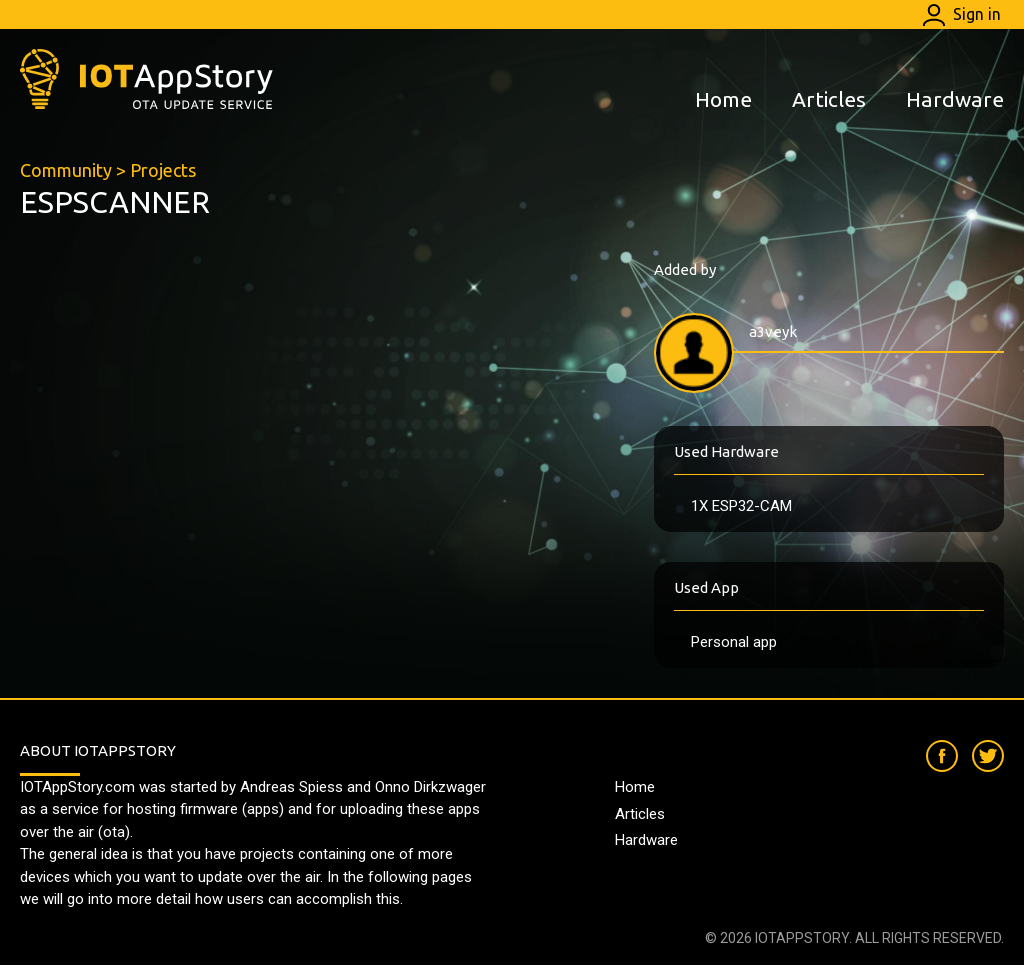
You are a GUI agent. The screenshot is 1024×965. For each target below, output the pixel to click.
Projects (163, 170)
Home (723, 99)
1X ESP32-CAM (741, 506)
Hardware (955, 99)
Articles (829, 99)
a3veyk (773, 331)
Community (66, 170)
